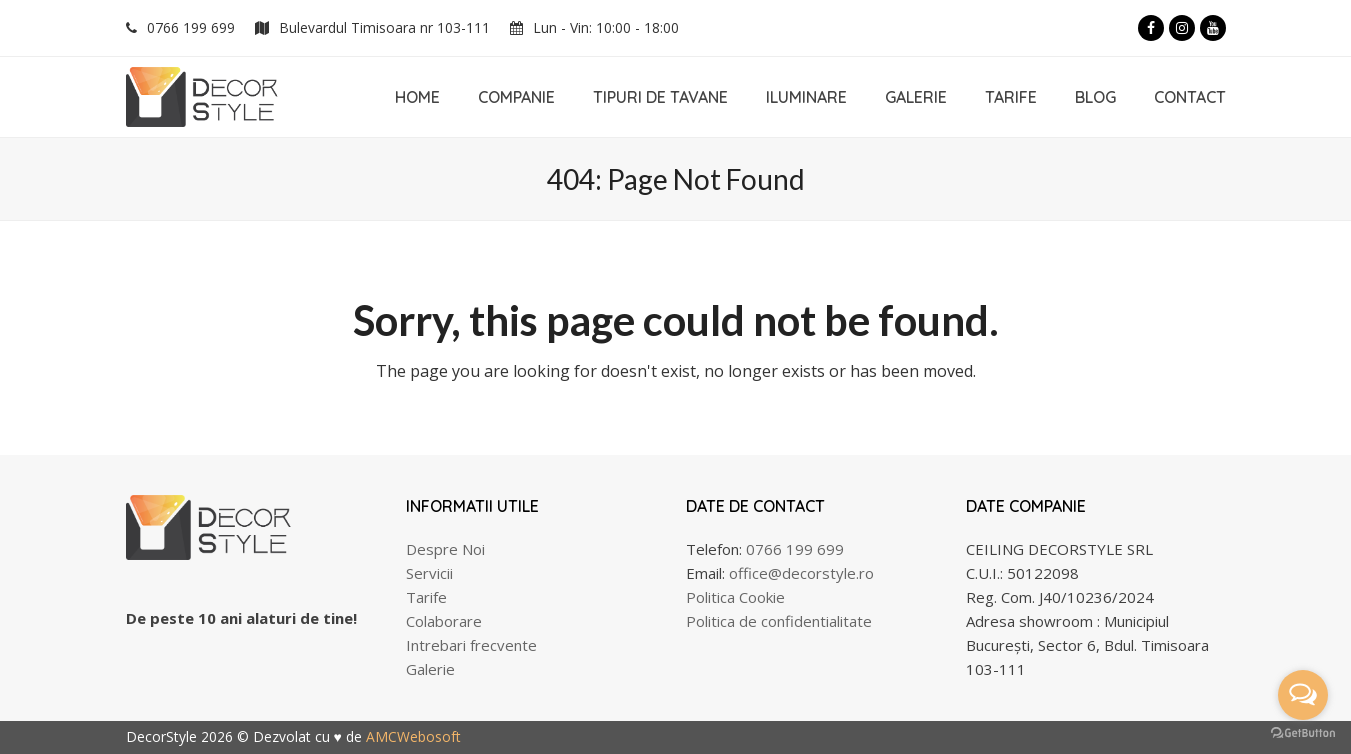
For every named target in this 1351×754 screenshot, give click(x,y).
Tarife (426, 597)
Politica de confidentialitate (779, 621)
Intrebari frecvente (471, 645)
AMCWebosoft (413, 736)
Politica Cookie (735, 597)
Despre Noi (445, 549)
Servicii (429, 573)
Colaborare (444, 621)
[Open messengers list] (1303, 695)
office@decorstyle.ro (801, 573)
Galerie (430, 669)
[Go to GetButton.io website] (1303, 733)
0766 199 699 (191, 27)
